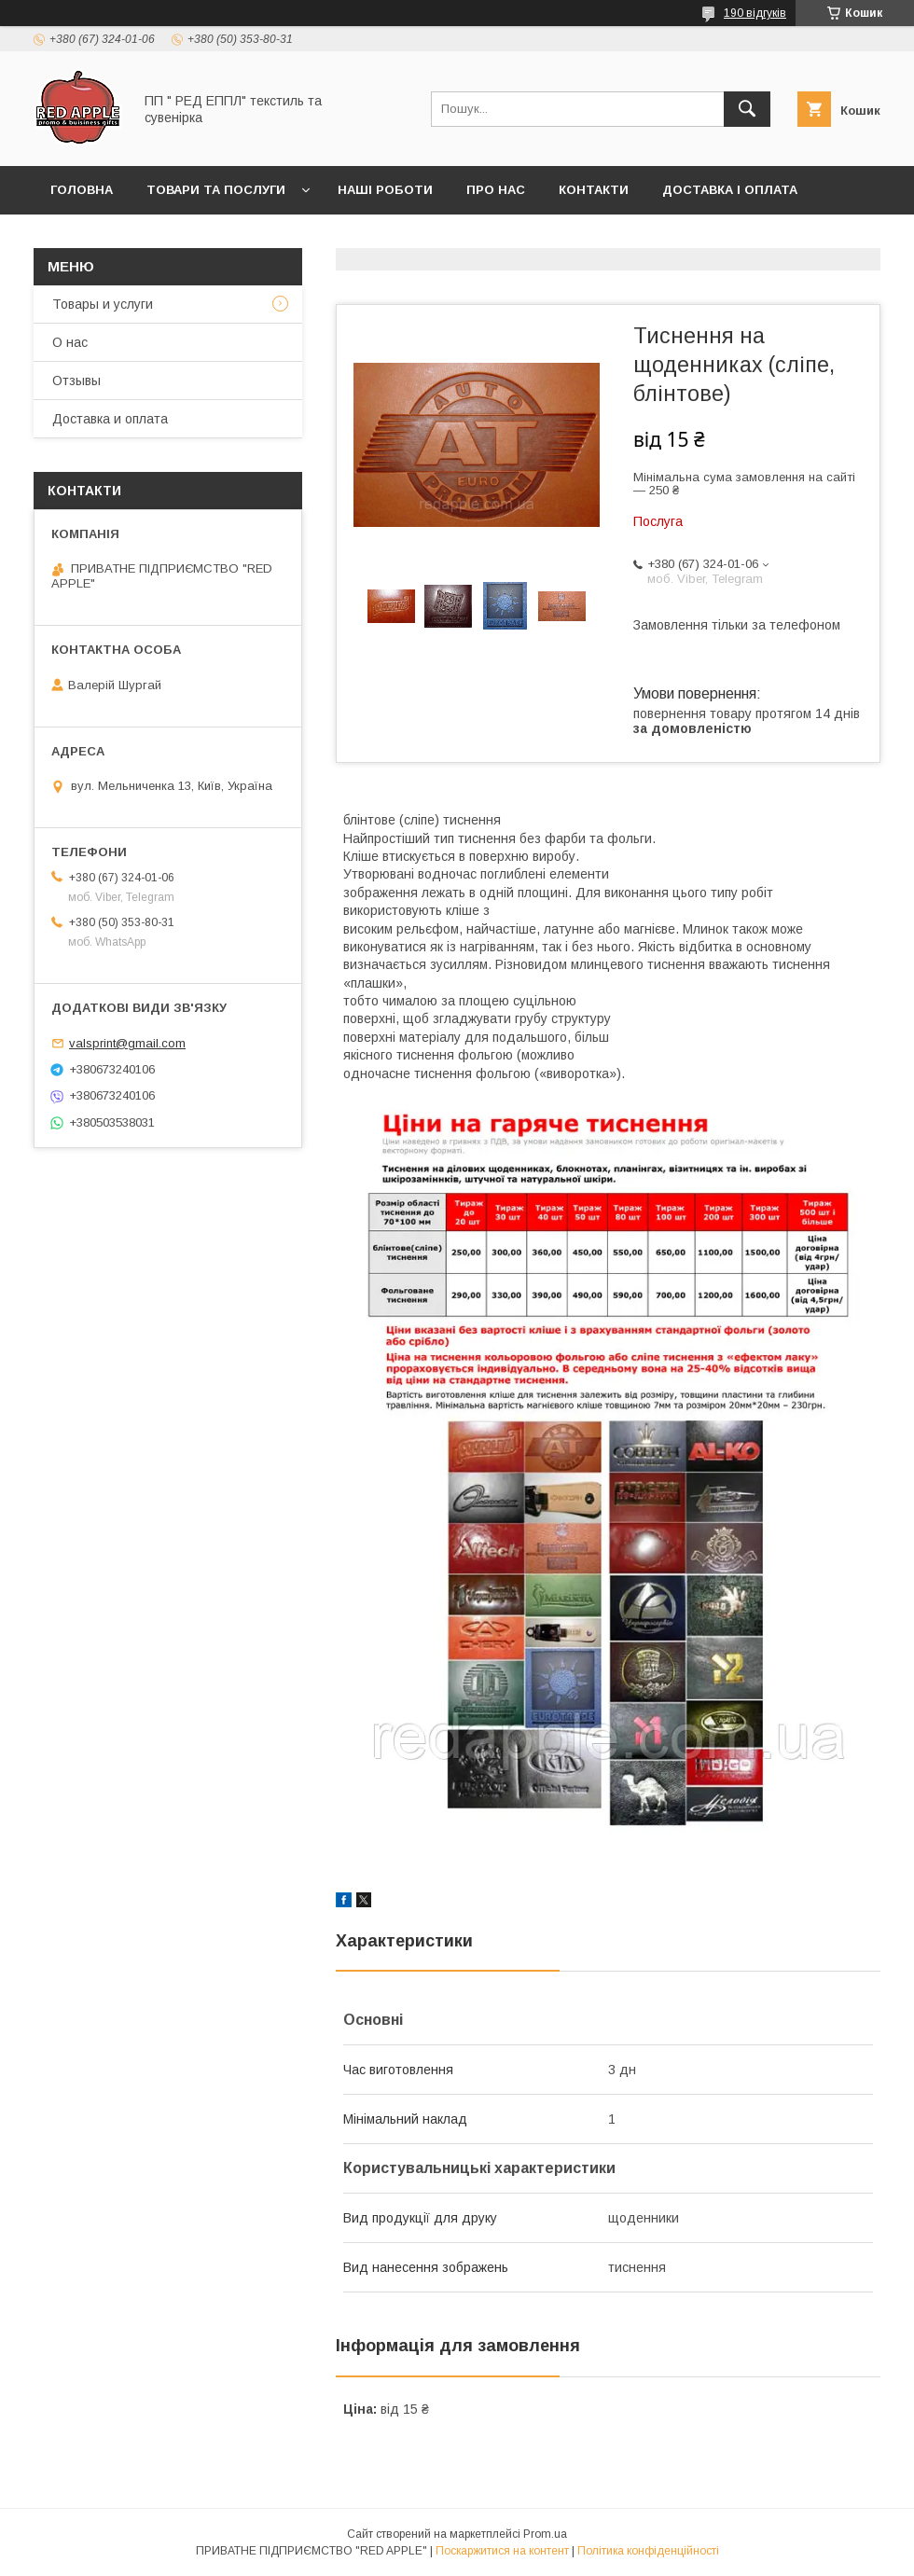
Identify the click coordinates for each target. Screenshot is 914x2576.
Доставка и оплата (110, 418)
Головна (81, 190)
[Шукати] (747, 109)
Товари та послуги (215, 190)
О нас (70, 342)
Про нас (495, 190)
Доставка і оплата (729, 190)
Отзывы (76, 380)
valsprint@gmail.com (127, 1043)
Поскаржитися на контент (502, 2550)
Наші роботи (385, 190)
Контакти (594, 190)
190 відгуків (755, 13)
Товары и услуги (102, 304)
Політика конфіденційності (648, 2550)
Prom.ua (545, 2534)
